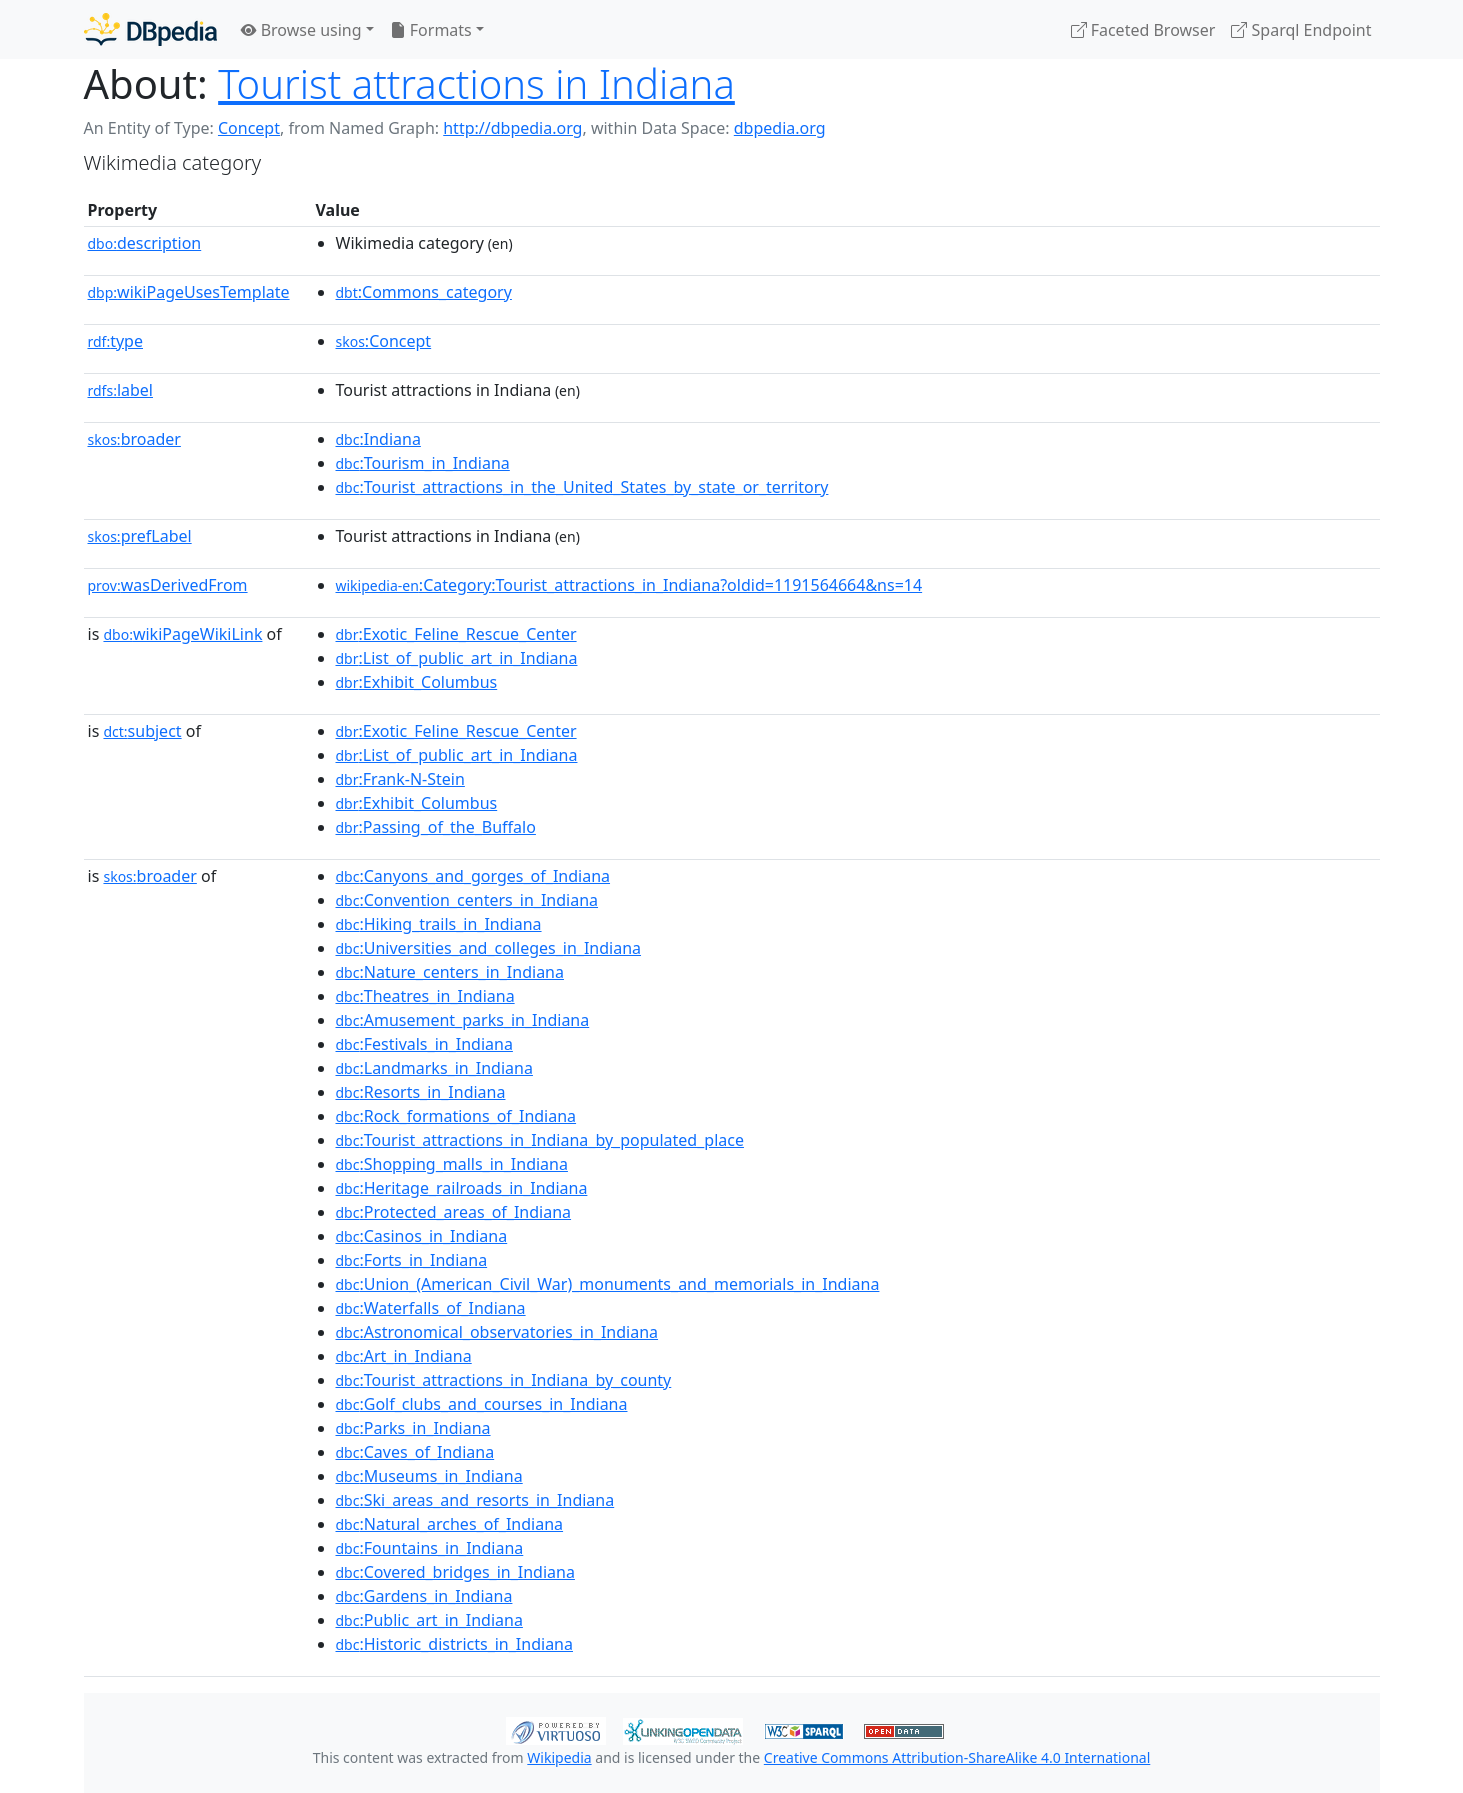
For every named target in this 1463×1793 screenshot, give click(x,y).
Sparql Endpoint (1301, 30)
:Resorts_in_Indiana (421, 1092)
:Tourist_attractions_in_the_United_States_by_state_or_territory (582, 487)
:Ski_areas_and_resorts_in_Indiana (475, 1500)
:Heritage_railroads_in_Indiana (462, 1188)
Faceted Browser (1143, 30)
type (116, 341)
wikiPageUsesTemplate (189, 292)
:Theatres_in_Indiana (425, 996)
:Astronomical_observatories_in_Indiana (497, 1332)
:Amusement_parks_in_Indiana (463, 1020)
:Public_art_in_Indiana (429, 1620)
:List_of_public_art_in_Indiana (457, 658)
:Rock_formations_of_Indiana (456, 1116)
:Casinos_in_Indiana (422, 1236)
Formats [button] (431, 30)
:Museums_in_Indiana (429, 1476)
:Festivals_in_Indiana (424, 1044)
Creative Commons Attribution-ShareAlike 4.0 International (957, 1757)
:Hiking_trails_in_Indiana (439, 924)
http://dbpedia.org (512, 128)
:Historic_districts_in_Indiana (454, 1644)
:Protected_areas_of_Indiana (454, 1212)
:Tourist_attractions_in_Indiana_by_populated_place (540, 1140)
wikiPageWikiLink (182, 634)
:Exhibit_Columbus (417, 682)
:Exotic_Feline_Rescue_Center (456, 634)
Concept (249, 128)
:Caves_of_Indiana (415, 1452)
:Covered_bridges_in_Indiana (455, 1572)
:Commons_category (424, 292)
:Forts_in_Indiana (412, 1260)
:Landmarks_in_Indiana (434, 1068)
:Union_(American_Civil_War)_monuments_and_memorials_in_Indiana (608, 1284)
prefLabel (140, 536)
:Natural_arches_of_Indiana (450, 1524)
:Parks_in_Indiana (413, 1428)
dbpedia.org (780, 128)
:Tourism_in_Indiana (423, 463)
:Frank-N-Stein (400, 779)
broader (134, 439)
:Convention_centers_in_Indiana (467, 900)
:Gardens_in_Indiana (424, 1596)
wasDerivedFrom (168, 585)
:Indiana (378, 439)
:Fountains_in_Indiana (430, 1548)
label (121, 390)
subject (142, 731)
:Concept (384, 341)
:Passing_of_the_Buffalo (436, 827)
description (145, 243)
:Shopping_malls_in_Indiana (452, 1164)
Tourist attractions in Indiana (476, 83)
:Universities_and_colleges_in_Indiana (489, 948)
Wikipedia (559, 1757)
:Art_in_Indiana (404, 1356)
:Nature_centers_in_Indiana (450, 972)
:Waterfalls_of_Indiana (431, 1308)
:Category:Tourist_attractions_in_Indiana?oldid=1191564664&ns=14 (629, 585)
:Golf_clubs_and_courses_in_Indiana (482, 1404)
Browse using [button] (301, 30)
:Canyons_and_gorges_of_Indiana (473, 876)
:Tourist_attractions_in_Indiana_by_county (504, 1380)
